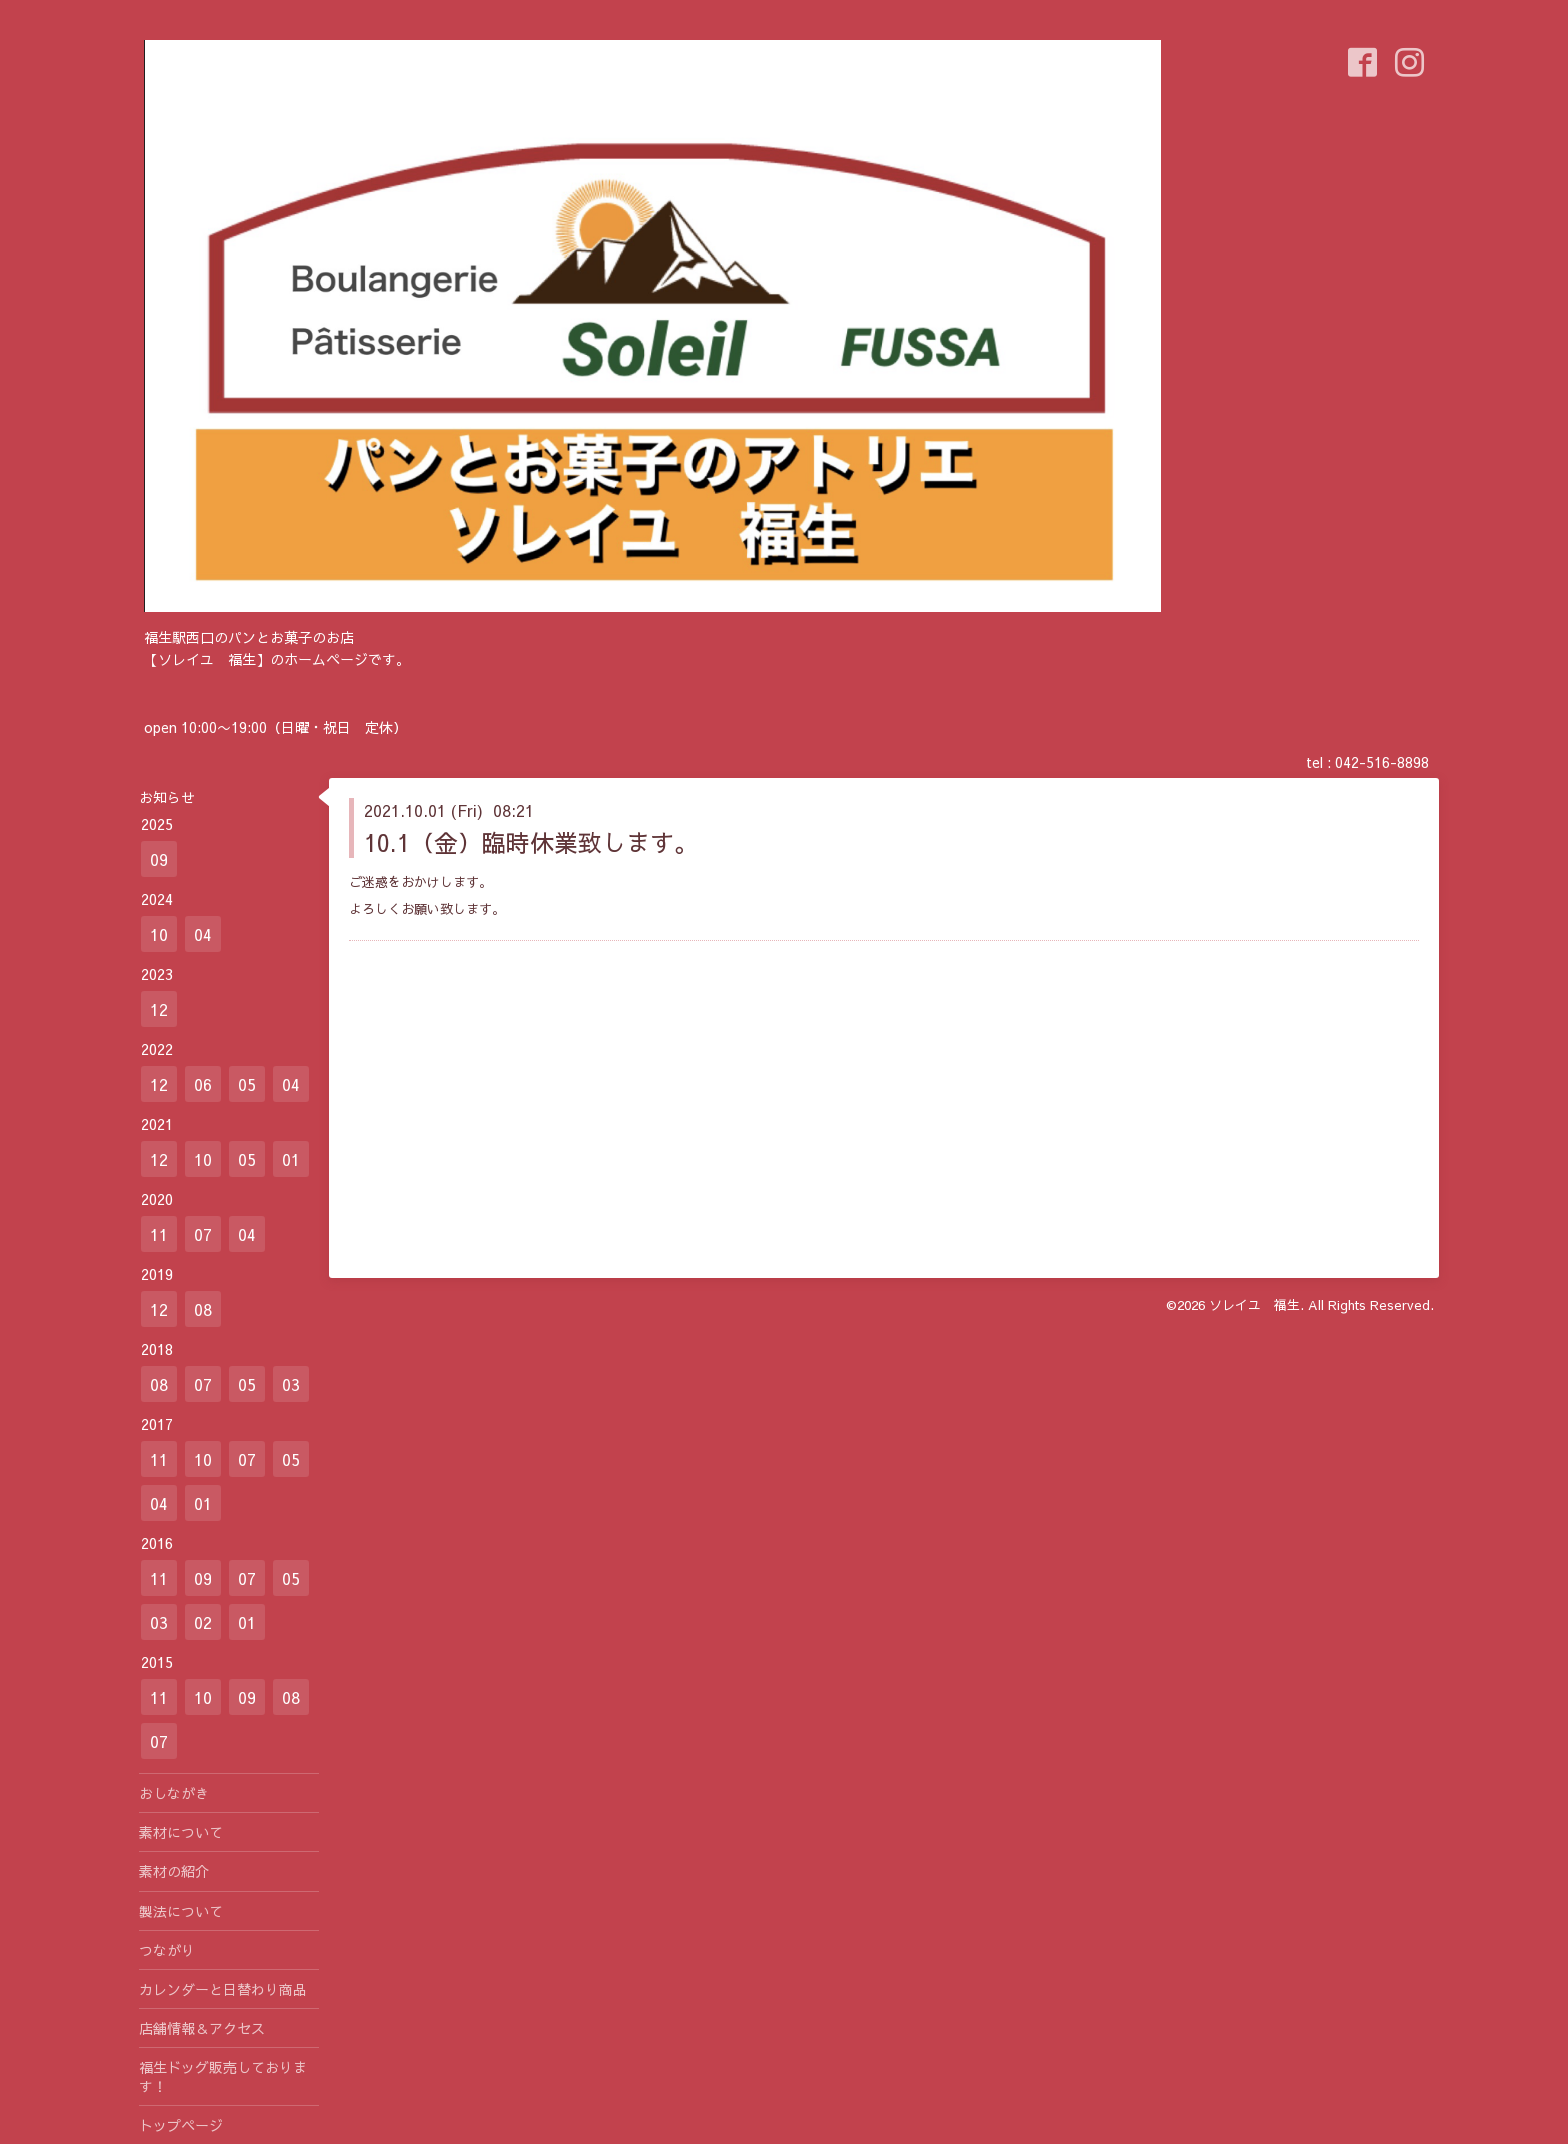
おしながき (174, 1793)
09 (159, 859)
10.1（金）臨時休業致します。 (531, 842)
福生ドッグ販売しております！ (223, 2076)
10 (159, 934)
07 (203, 1234)
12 (159, 1009)
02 (203, 1622)
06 (203, 1084)
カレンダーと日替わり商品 (223, 1989)
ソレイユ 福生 (1254, 1305)
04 (203, 934)
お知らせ (167, 797)
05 (247, 1084)
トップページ (181, 2125)
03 (291, 1384)
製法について (181, 1911)
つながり (167, 1950)
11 (159, 1234)
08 (203, 1309)
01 (291, 1159)
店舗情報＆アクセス (202, 2028)
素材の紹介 (174, 1871)
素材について (181, 1832)
